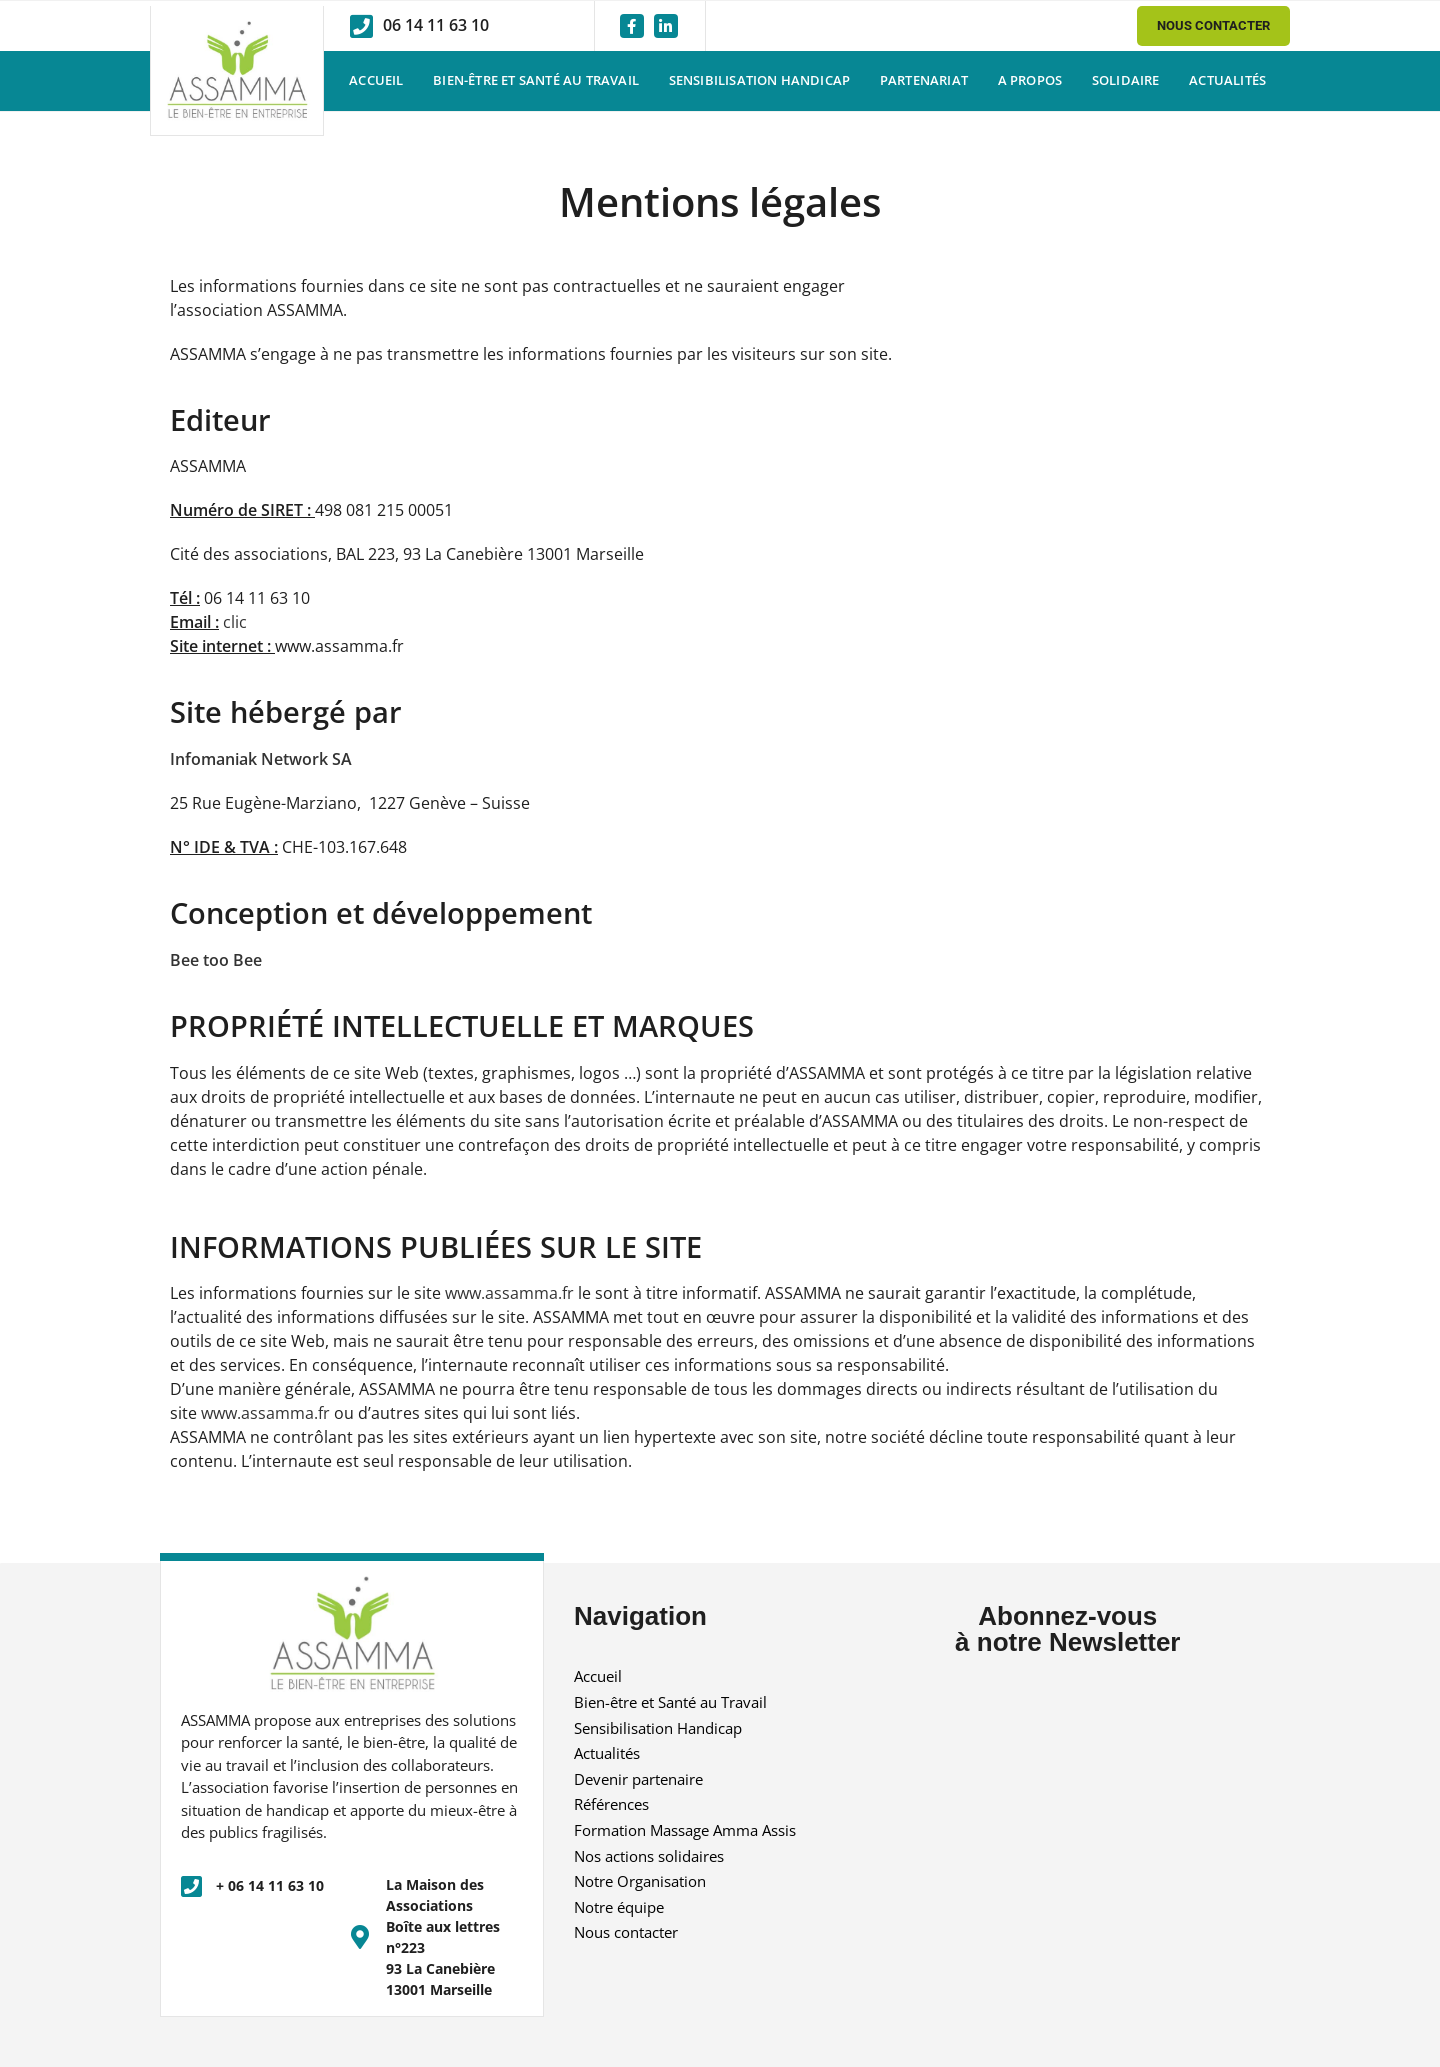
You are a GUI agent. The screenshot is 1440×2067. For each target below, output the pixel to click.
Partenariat (924, 80)
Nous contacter (626, 1932)
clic (235, 622)
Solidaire (1126, 80)
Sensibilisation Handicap (760, 80)
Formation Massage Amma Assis (685, 1830)
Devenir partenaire (638, 1779)
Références (611, 1804)
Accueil (376, 80)
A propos (1030, 80)
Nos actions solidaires (649, 1856)
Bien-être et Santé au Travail (536, 80)
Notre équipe (619, 1907)
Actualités (1227, 80)
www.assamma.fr (509, 1293)
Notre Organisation (640, 1881)
